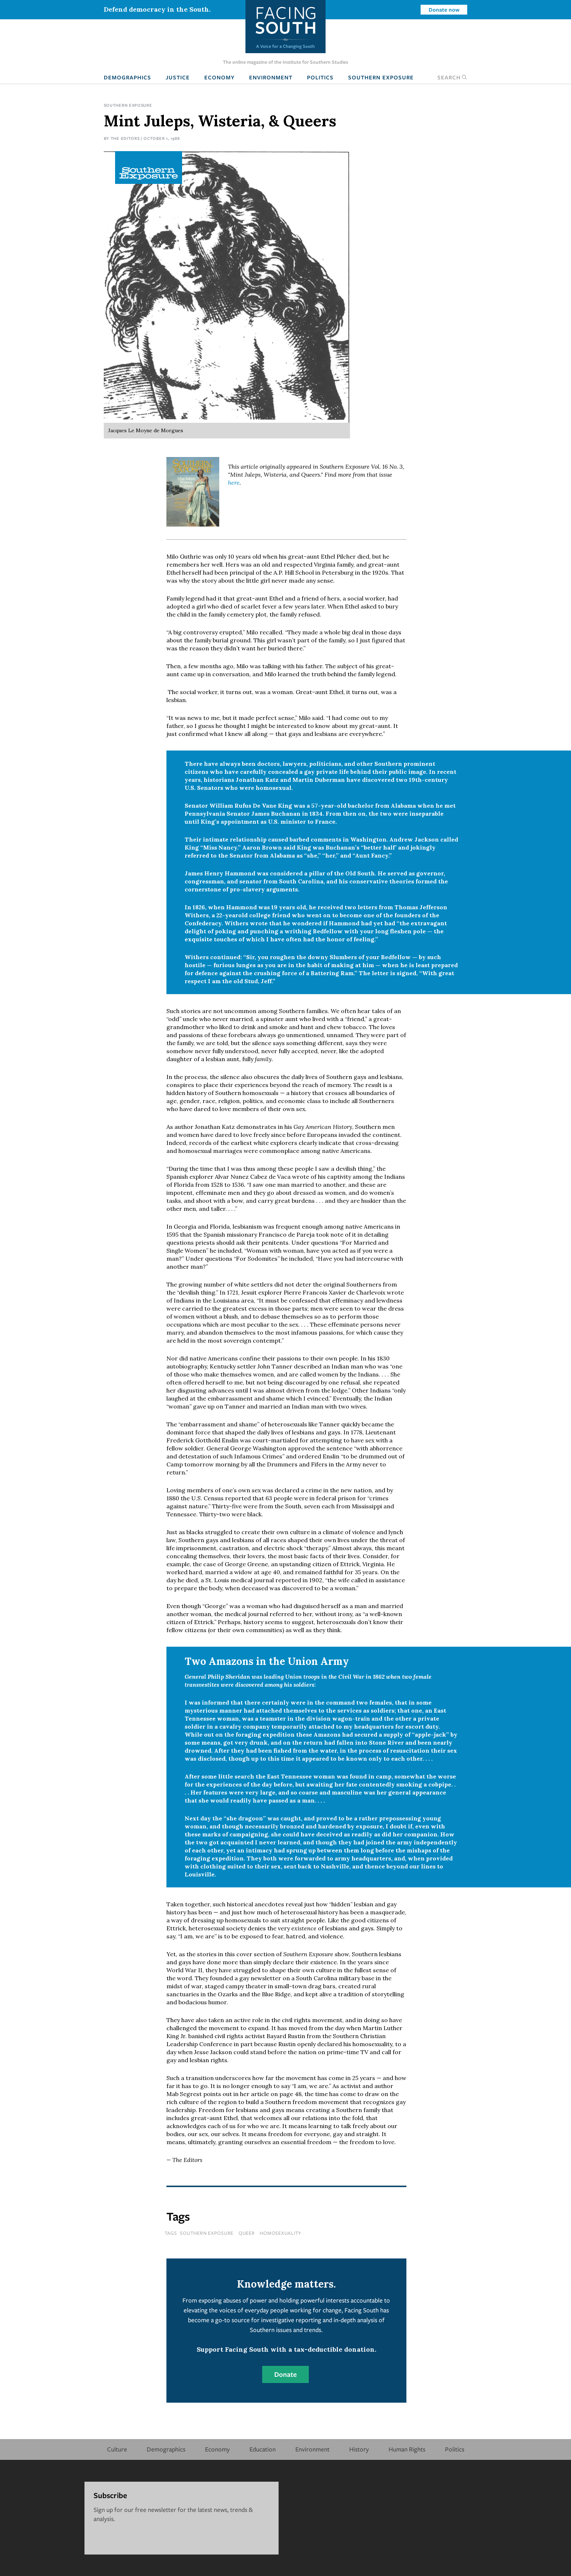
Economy (219, 77)
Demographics (127, 77)
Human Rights (407, 2449)
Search (452, 77)
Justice (178, 77)
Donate (285, 2374)
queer (247, 2233)
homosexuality (281, 2233)
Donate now (444, 9)
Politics (320, 77)
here (234, 482)
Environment (270, 77)
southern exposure (206, 2233)
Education (262, 2449)
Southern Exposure (381, 77)
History (359, 2449)
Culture (117, 2449)
